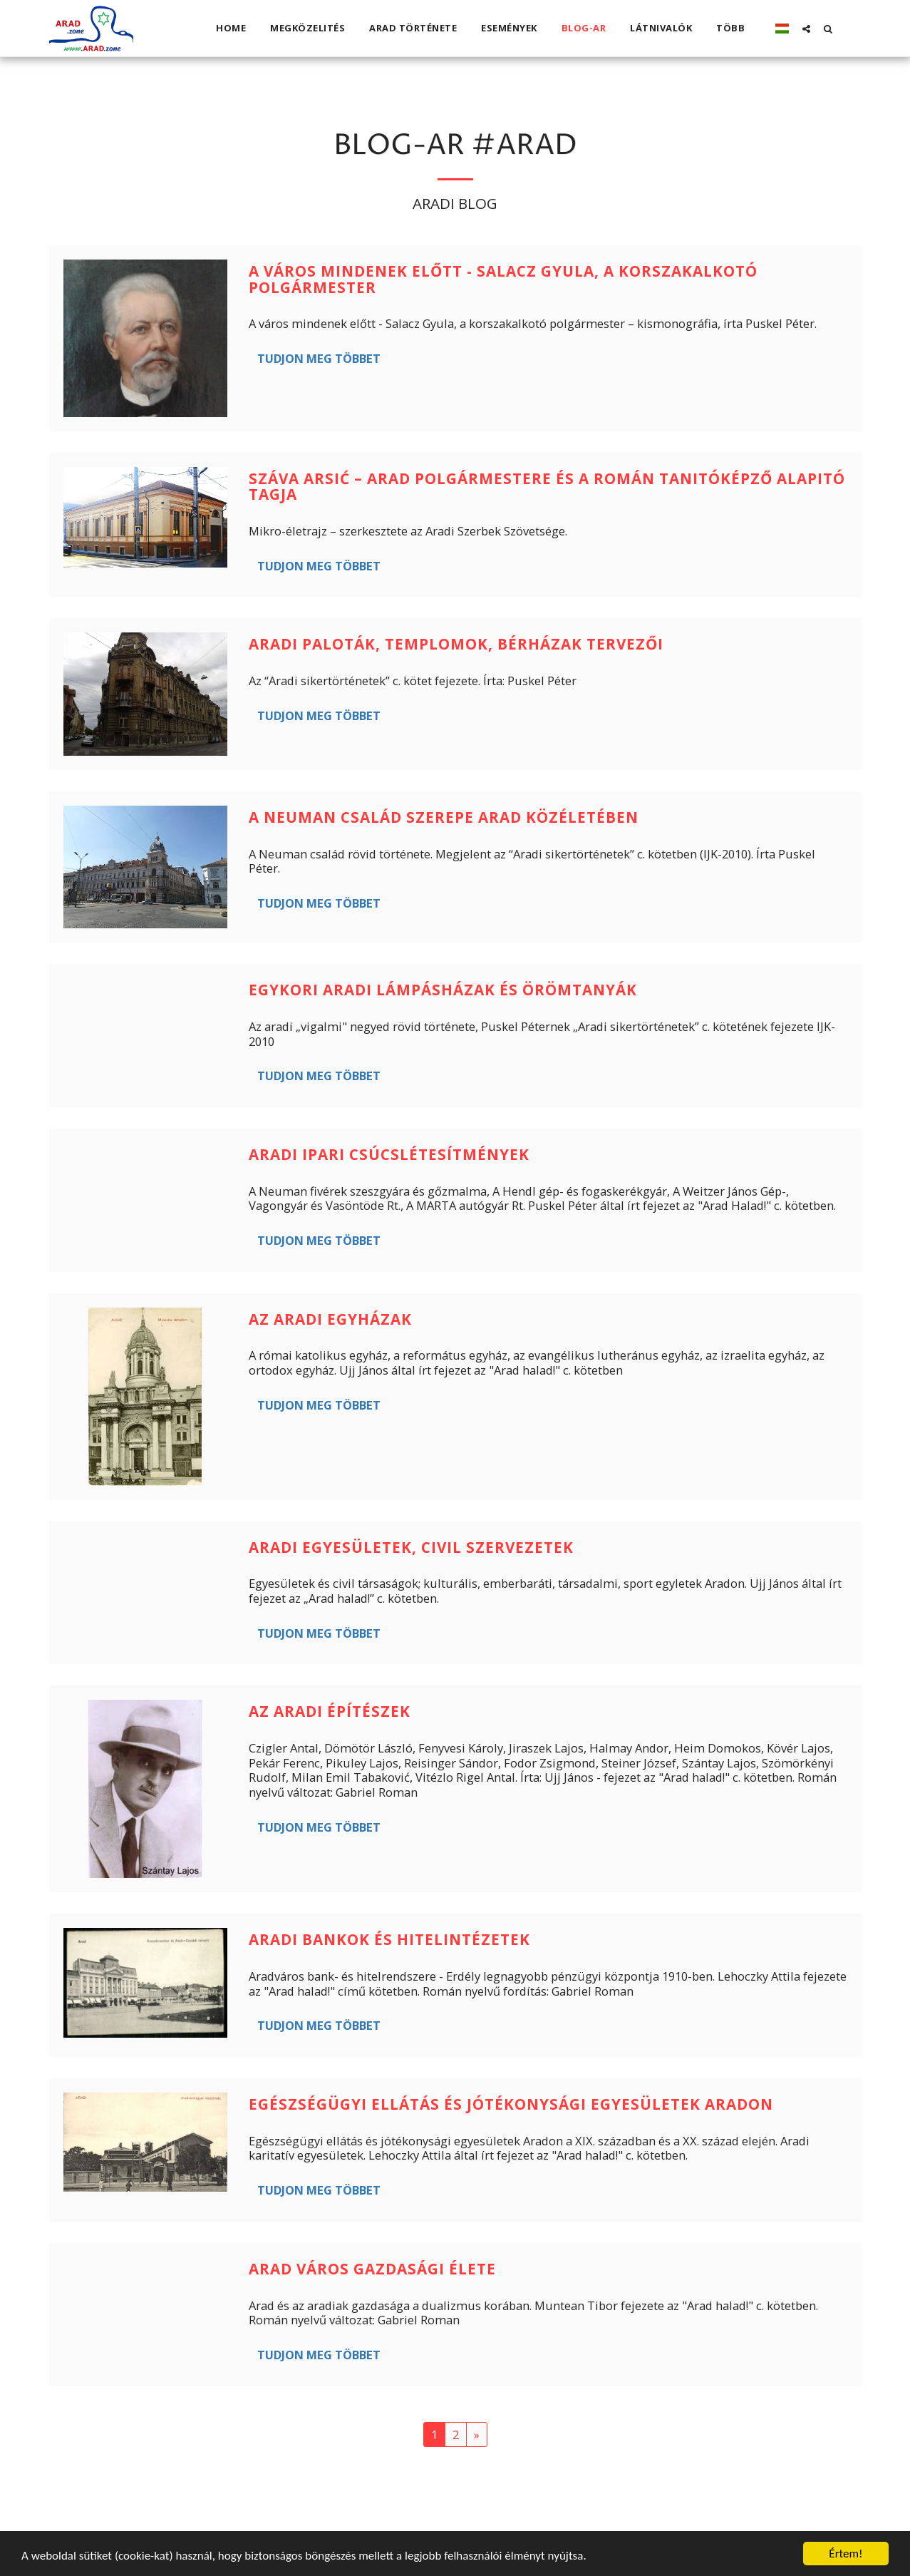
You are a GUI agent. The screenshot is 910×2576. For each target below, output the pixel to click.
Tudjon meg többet (319, 358)
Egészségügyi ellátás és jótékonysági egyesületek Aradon (511, 2104)
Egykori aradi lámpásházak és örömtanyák (443, 990)
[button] (806, 29)
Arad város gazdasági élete (372, 2269)
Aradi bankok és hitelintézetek (389, 1939)
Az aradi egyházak (330, 1319)
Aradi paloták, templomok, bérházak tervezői (456, 644)
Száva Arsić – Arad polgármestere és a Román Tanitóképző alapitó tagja (547, 486)
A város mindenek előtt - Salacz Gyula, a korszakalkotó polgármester (503, 279)
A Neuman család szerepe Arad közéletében (443, 817)
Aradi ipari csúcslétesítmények (389, 1154)
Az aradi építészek (329, 1711)
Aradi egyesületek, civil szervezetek (411, 1547)
